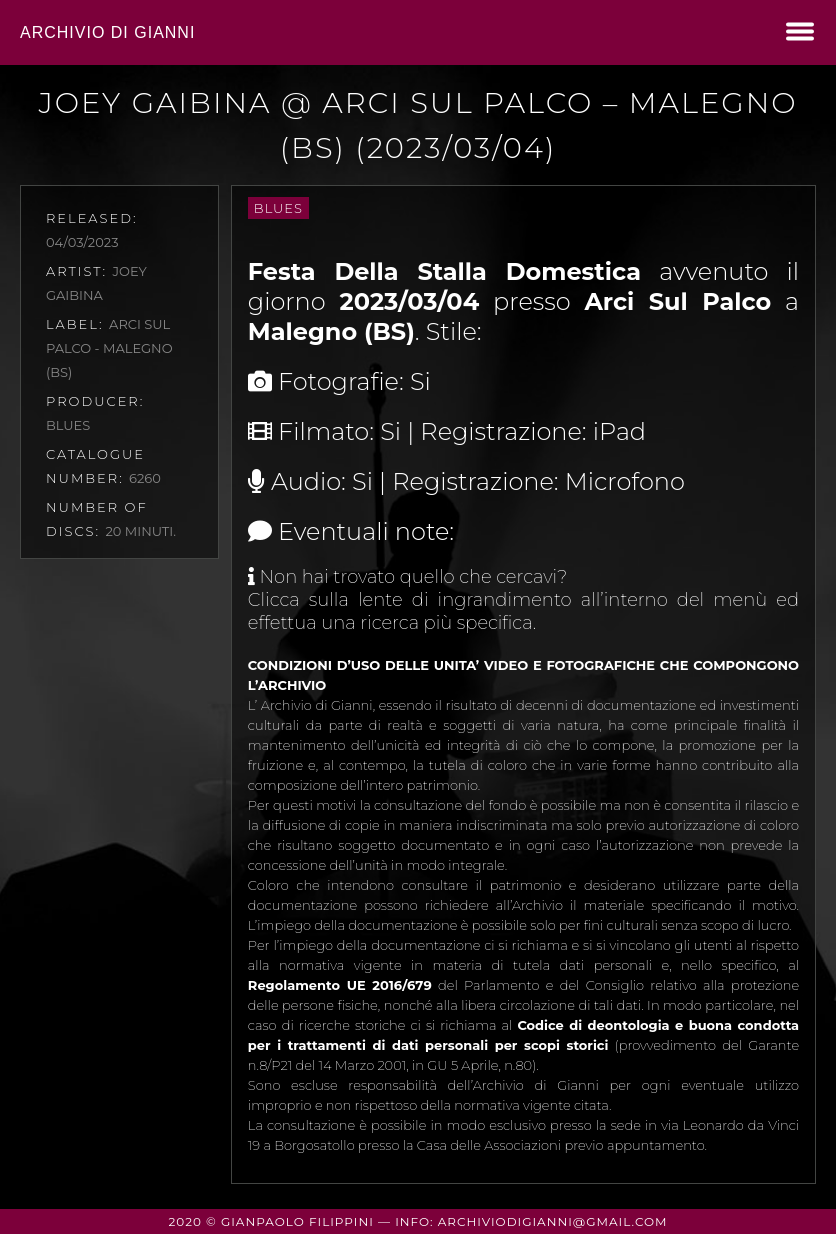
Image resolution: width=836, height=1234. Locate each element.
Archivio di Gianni (107, 32)
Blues (278, 208)
